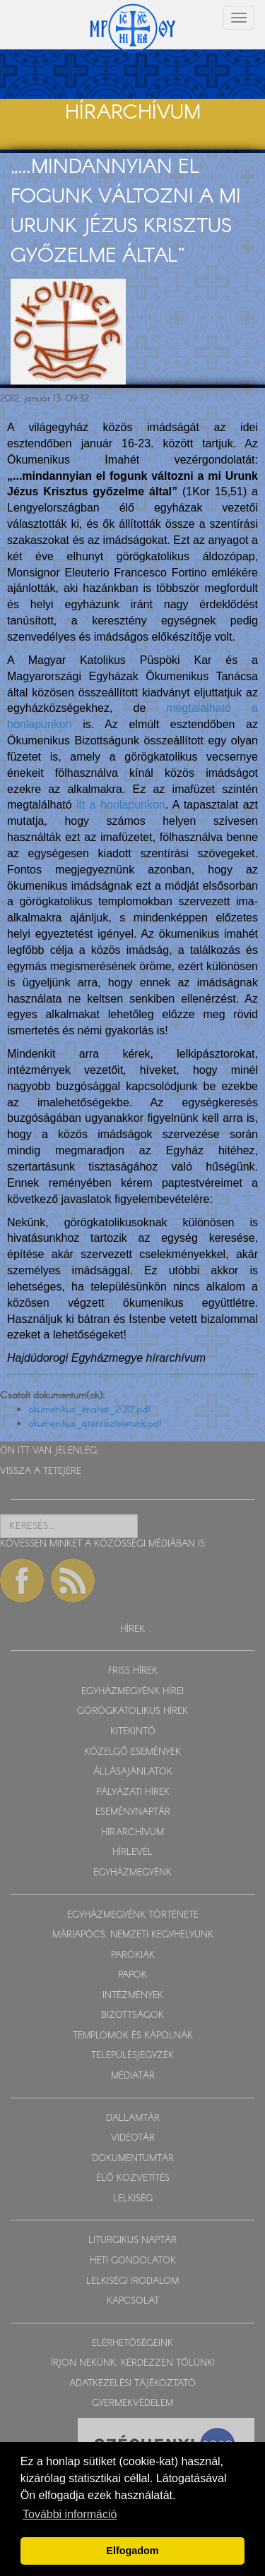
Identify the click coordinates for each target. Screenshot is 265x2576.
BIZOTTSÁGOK (132, 2015)
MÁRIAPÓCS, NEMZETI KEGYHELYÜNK (132, 1935)
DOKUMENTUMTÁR (133, 2158)
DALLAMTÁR (133, 2118)
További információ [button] (70, 2514)
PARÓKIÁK (133, 1955)
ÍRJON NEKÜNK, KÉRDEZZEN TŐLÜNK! (133, 2363)
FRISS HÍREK (133, 1671)
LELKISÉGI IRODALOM (132, 2281)
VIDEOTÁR (133, 2138)
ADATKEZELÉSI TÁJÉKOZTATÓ (132, 2383)
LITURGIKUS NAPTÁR (132, 2240)
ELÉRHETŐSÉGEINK (132, 2343)
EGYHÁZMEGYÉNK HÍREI (132, 1691)
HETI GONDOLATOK (133, 2261)
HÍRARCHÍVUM (132, 1832)
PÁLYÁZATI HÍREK (133, 1792)
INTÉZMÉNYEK (132, 1995)
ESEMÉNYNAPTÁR (132, 1812)
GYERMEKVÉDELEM (132, 2403)
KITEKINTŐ (132, 1732)
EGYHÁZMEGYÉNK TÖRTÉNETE (133, 1915)
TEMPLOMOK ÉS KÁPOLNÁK (133, 2036)
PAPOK (132, 1975)
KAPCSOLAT (133, 2301)
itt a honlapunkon (120, 805)
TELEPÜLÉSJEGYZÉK (132, 2055)
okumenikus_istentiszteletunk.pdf (95, 1424)
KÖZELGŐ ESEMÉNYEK (132, 1752)
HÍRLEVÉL (132, 1852)
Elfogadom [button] (132, 2550)
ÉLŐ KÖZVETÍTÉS (133, 2178)
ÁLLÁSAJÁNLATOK (132, 1772)
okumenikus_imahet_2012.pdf (89, 1410)
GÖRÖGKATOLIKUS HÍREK (132, 1711)
